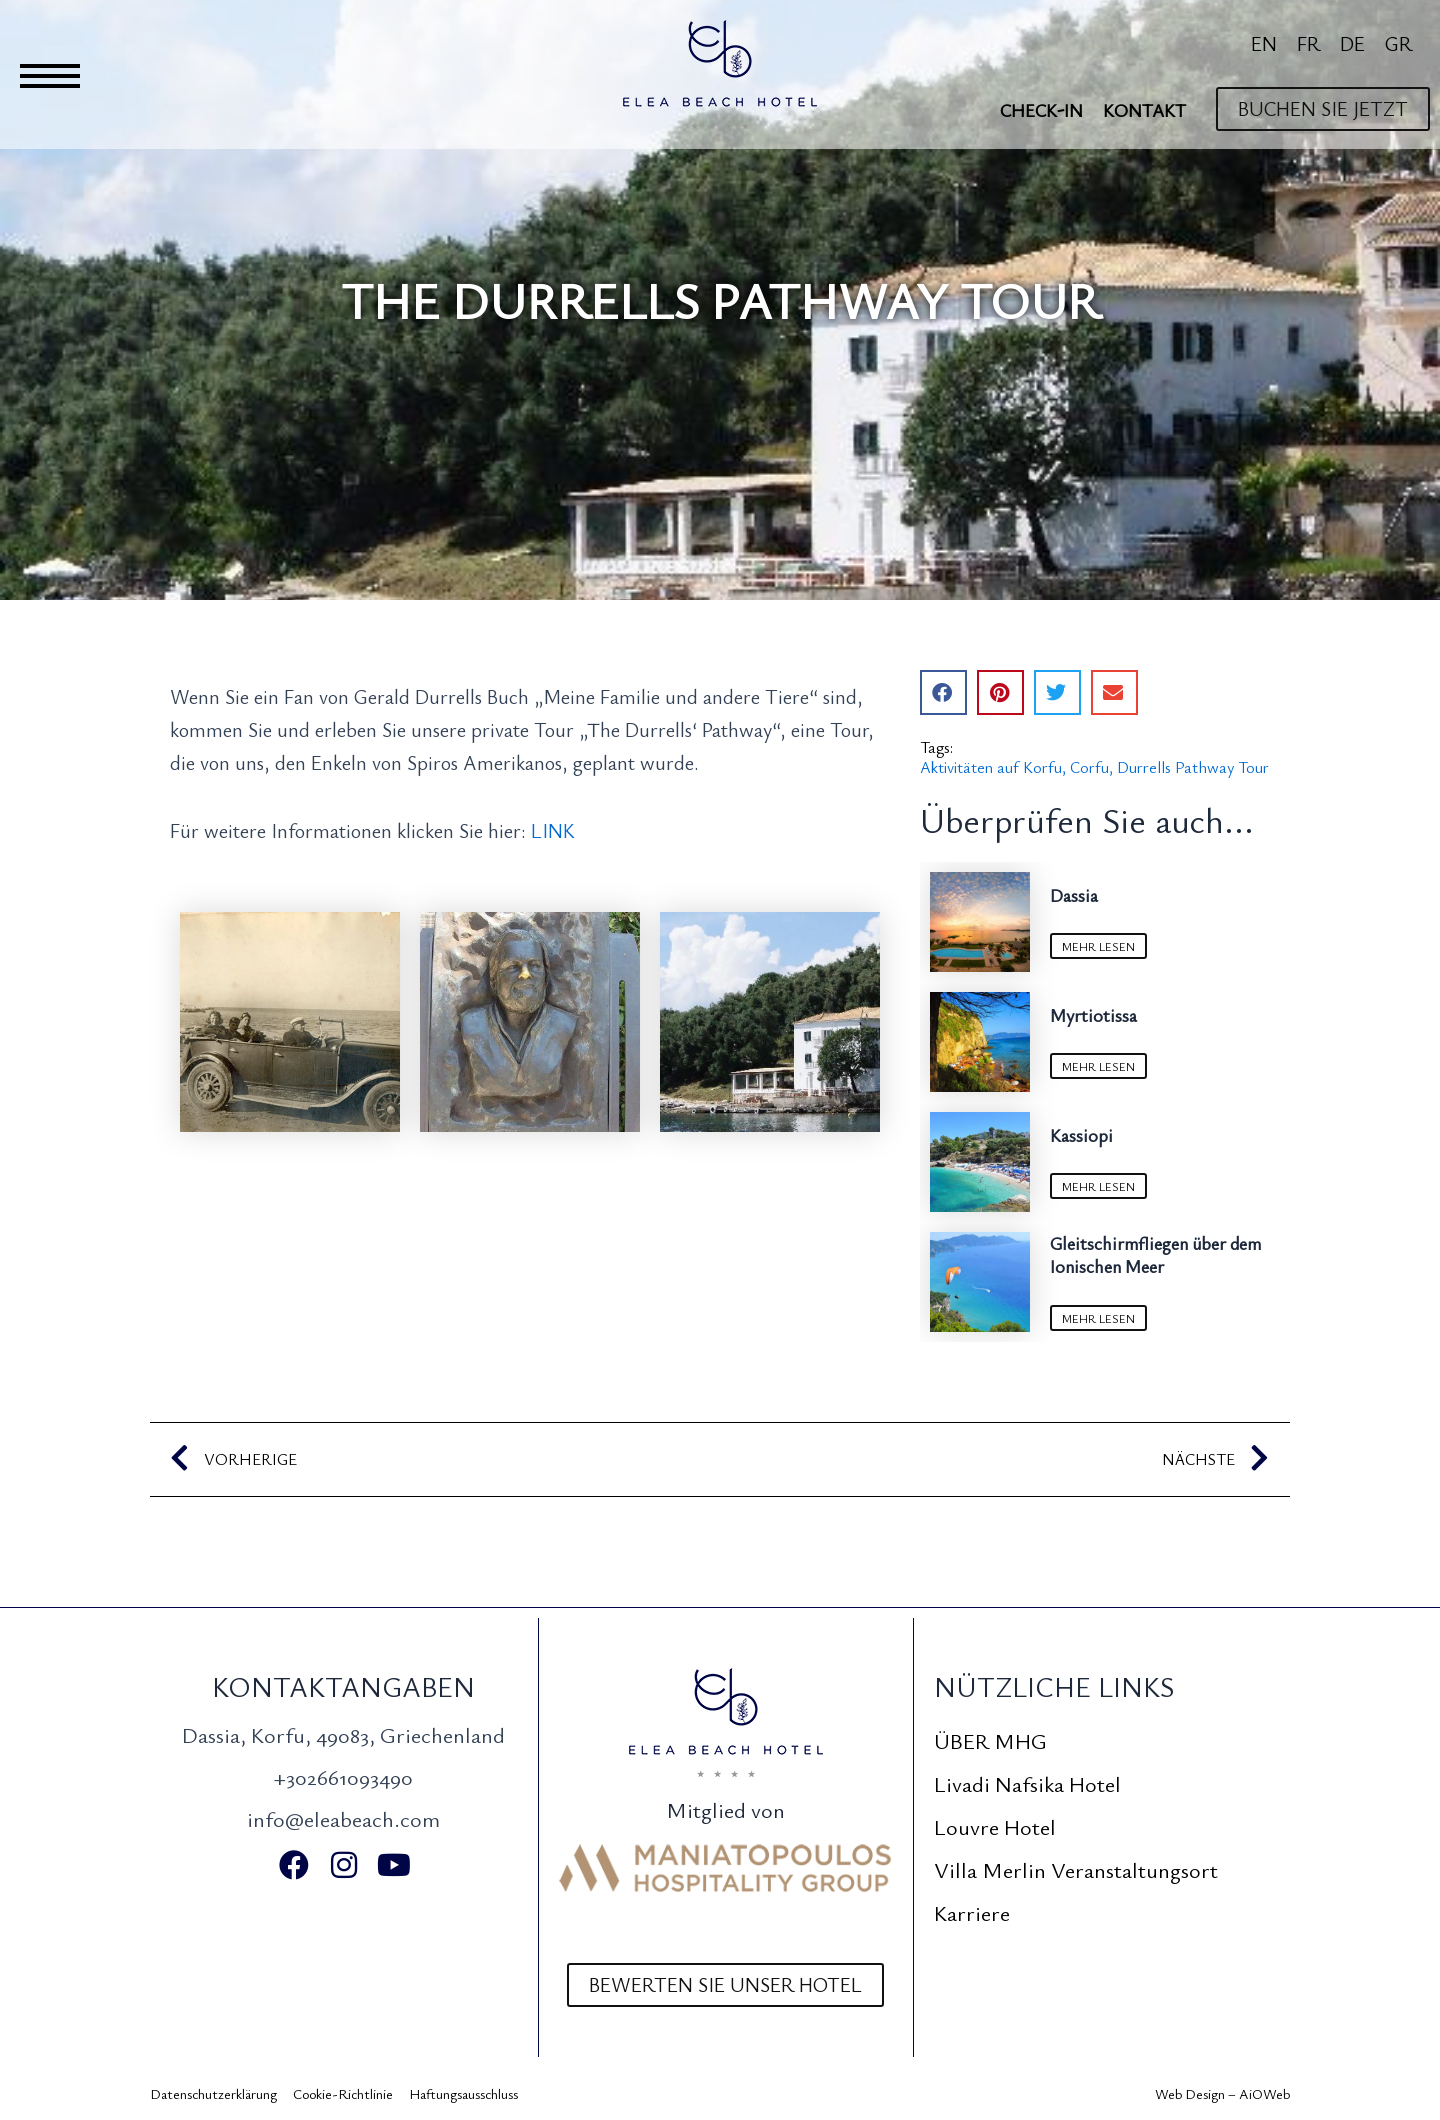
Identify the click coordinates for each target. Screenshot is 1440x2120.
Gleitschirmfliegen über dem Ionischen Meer (1155, 1254)
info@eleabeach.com (343, 1818)
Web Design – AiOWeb (1222, 2093)
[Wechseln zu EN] (1264, 43)
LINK (550, 830)
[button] (943, 692)
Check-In (1041, 110)
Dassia (1074, 895)
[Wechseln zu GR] (1398, 43)
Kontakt (1144, 110)
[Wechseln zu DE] (1352, 43)
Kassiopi (1081, 1135)
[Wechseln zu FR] (1308, 43)
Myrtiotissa (1093, 1015)
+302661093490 (343, 1776)
